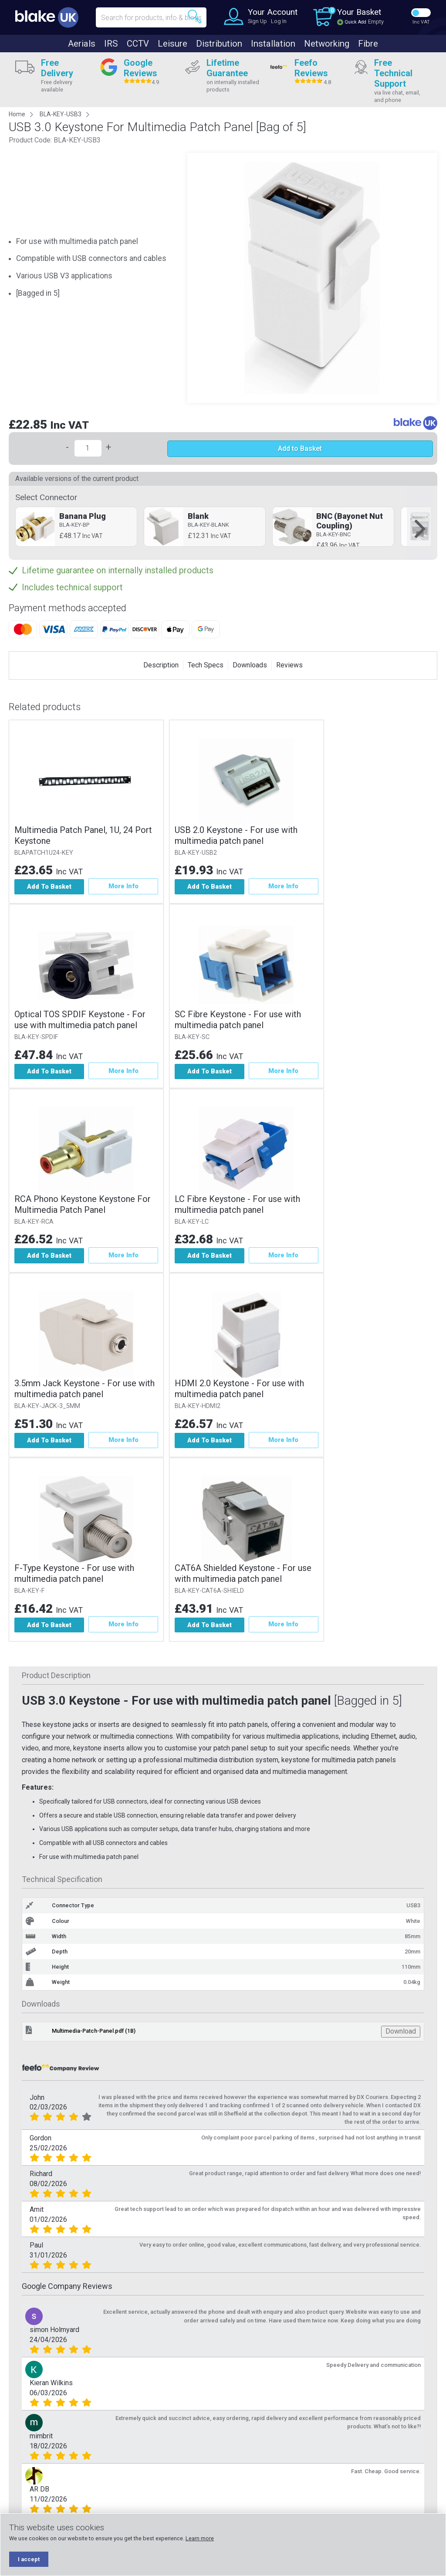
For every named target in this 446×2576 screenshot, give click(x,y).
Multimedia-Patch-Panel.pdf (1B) (93, 2032)
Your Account (272, 12)
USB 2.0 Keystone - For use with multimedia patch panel (237, 835)
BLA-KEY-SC (193, 1037)
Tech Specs (205, 665)
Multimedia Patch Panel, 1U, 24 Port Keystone (83, 835)
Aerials (81, 43)
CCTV (138, 43)
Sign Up (257, 21)
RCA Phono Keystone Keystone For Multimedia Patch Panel (82, 1204)
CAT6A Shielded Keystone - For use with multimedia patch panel (244, 1574)
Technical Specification (62, 1880)
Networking (326, 43)
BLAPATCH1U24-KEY (43, 852)
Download (400, 2033)
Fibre (368, 43)
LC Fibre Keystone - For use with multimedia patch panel (238, 1204)
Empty (376, 21)
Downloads (250, 665)
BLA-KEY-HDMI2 (199, 1407)
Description (161, 665)
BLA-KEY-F (29, 1592)
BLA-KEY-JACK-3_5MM (47, 1407)
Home (17, 114)
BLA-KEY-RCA (34, 1222)
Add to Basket (300, 448)
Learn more (200, 2538)
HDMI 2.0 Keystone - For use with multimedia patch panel (240, 1390)
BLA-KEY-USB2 (197, 852)
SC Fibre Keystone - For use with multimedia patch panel (239, 1020)
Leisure (172, 43)
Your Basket (359, 12)
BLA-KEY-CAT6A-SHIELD (210, 1592)
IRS (111, 43)
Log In (279, 21)
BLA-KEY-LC (193, 1222)
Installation (273, 43)
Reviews (289, 665)
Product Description (56, 1677)
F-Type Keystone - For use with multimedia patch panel (74, 1574)
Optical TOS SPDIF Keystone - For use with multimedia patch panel (79, 1020)
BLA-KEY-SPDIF (36, 1037)
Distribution (219, 43)
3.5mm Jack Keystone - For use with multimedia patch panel (84, 1390)
